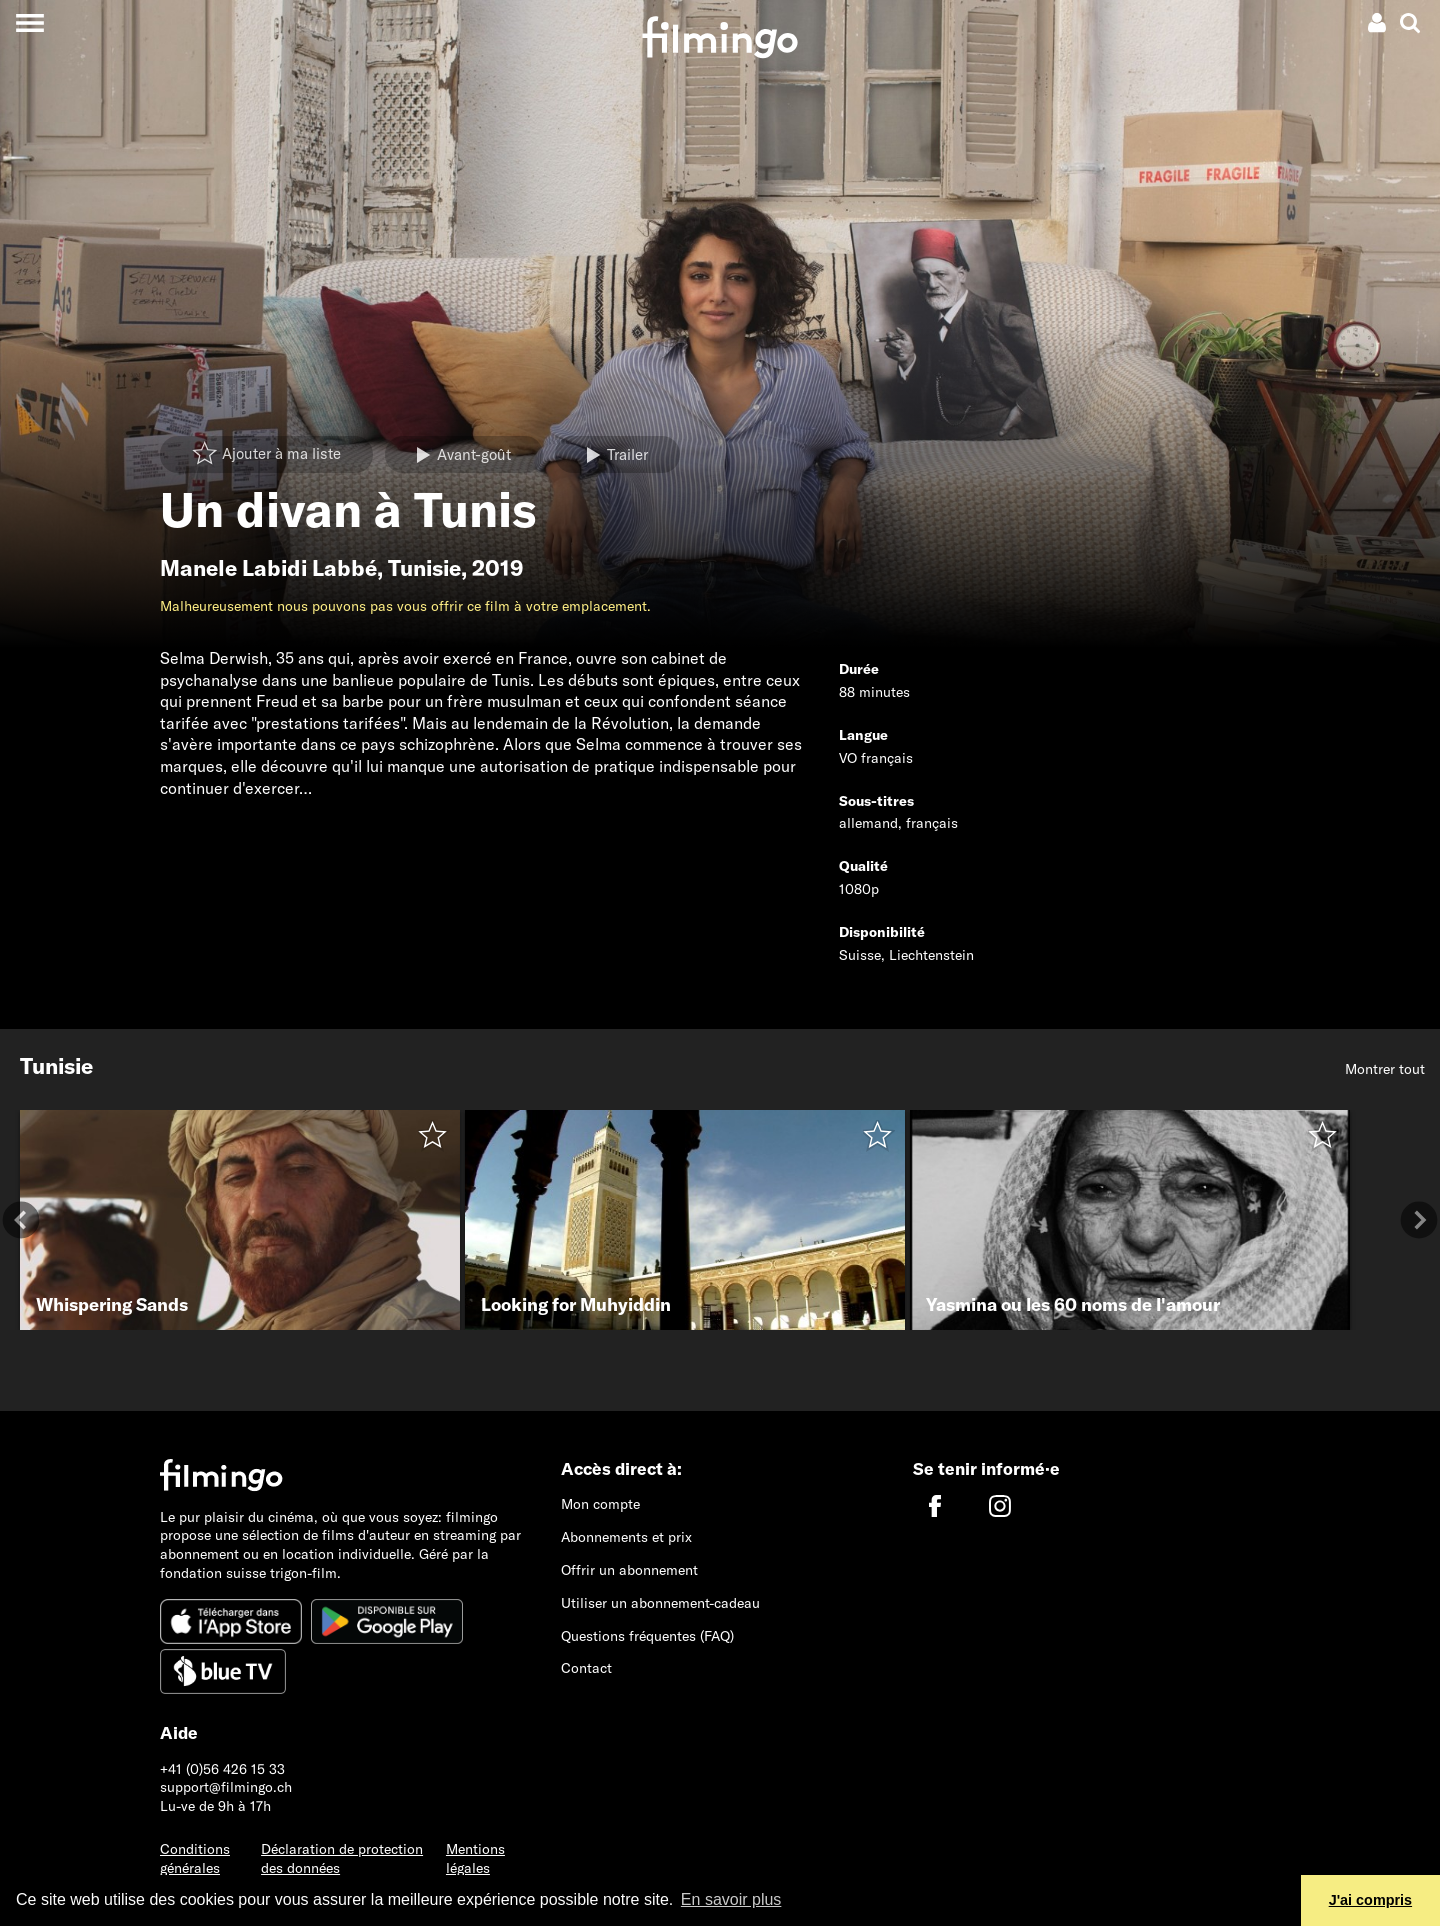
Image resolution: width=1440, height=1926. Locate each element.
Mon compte (600, 1504)
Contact (586, 1668)
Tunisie (424, 568)
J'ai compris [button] (1370, 1900)
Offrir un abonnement (629, 1570)
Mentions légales (475, 1858)
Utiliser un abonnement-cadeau (660, 1603)
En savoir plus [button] (731, 1899)
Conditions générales (195, 1858)
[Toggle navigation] (29, 22)
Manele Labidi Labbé (268, 568)
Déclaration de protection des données (342, 1858)
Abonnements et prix (626, 1537)
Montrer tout (1385, 1069)
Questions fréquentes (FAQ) (647, 1636)
